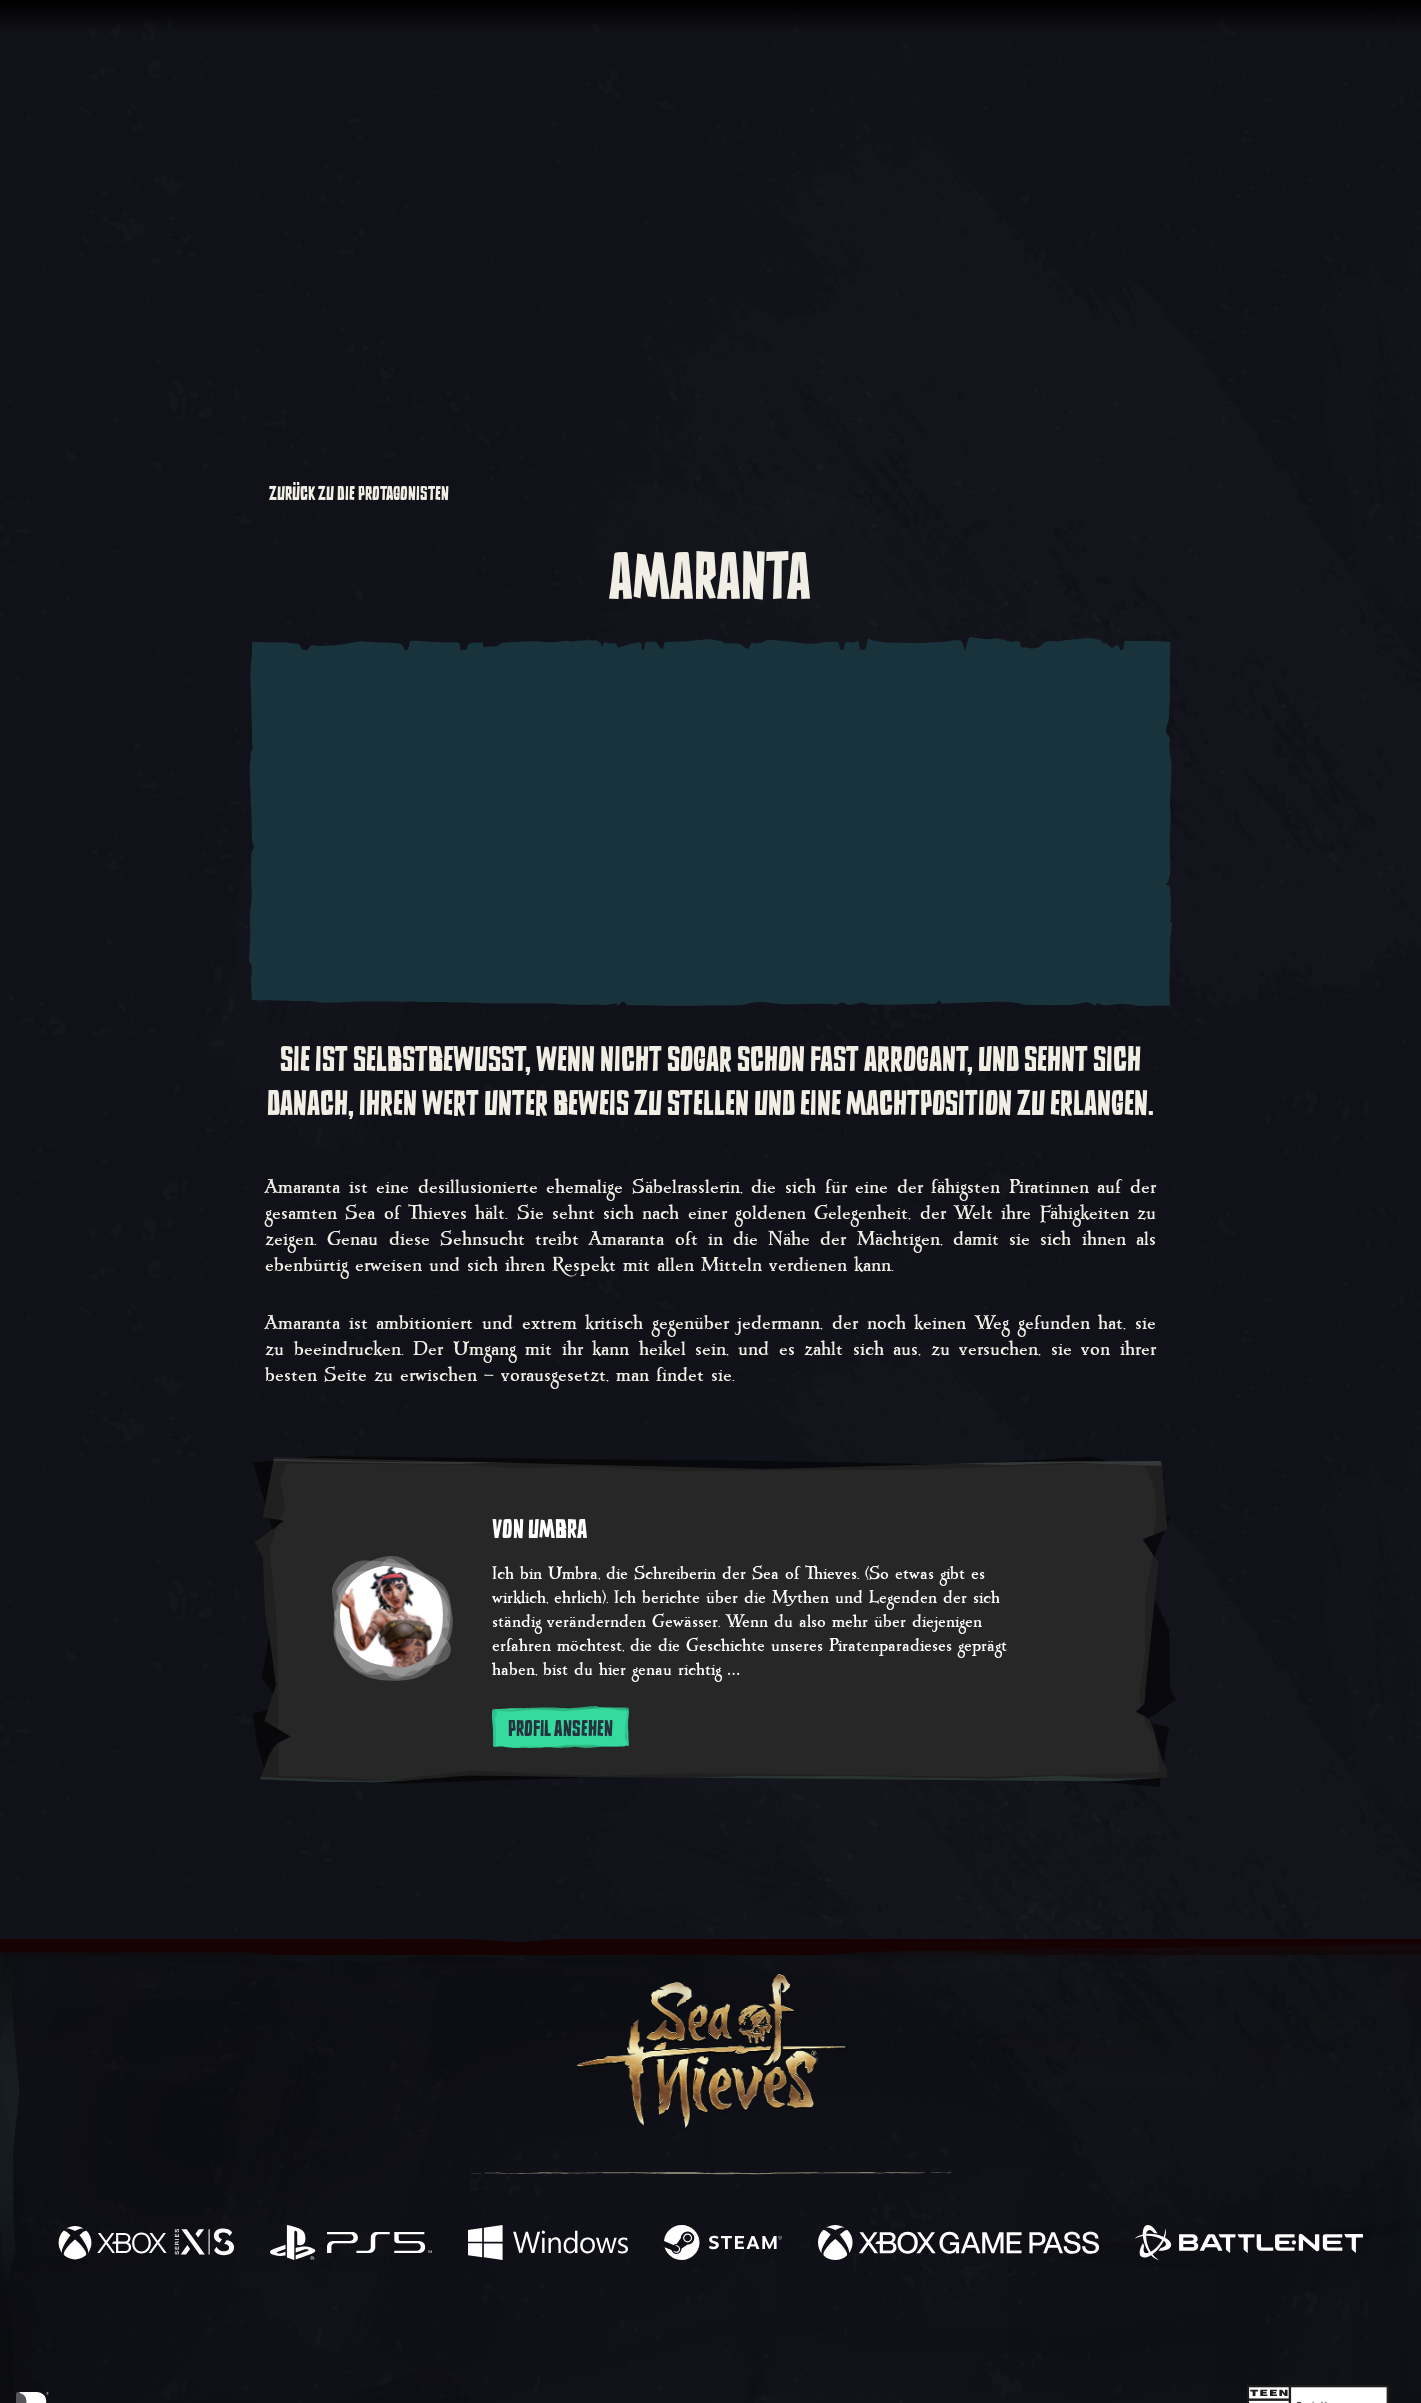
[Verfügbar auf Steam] (723, 2245)
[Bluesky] (903, 2331)
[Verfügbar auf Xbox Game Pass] (959, 2245)
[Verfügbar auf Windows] (548, 2245)
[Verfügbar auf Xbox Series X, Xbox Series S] (146, 2245)
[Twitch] (620, 2329)
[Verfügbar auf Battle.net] (1249, 2245)
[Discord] (791, 2332)
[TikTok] (847, 2329)
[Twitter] (561, 2327)
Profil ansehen (560, 1729)
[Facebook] (510, 2326)
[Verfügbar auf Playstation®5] (351, 2245)
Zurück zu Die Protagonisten (351, 494)
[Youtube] (705, 2328)
